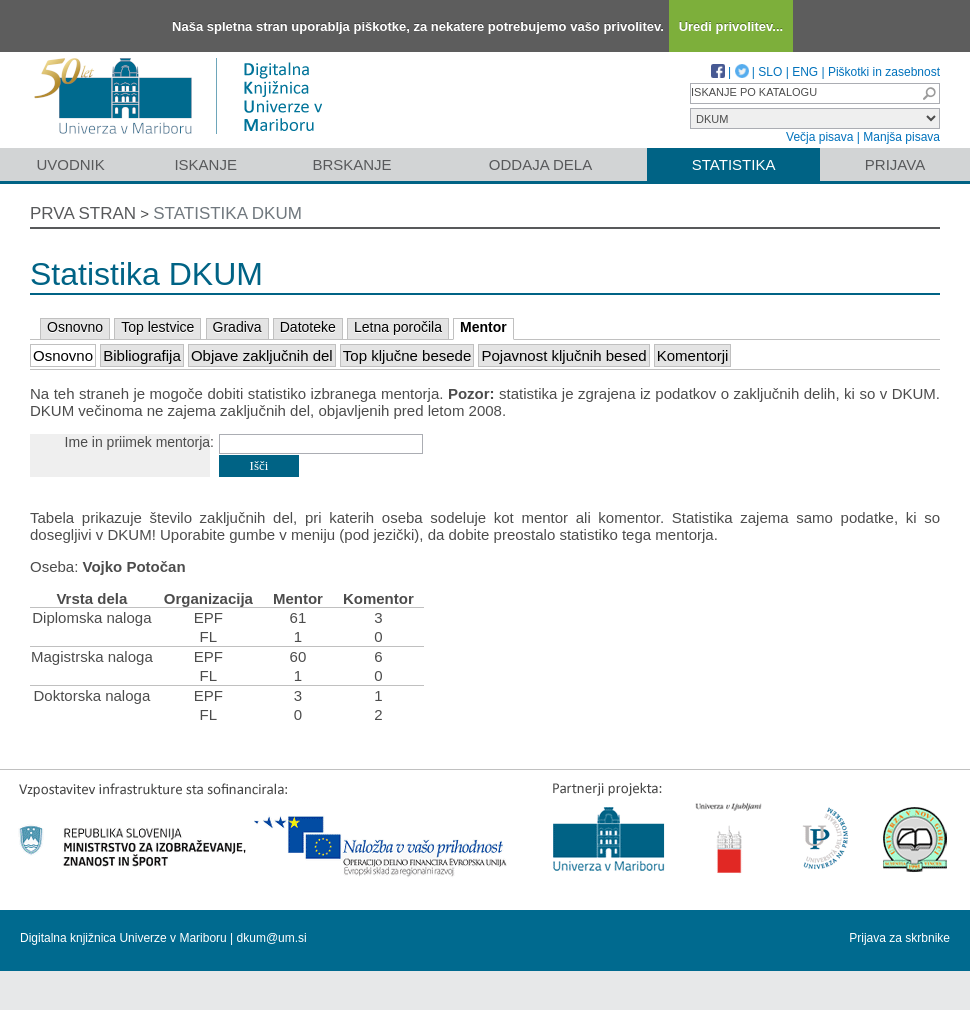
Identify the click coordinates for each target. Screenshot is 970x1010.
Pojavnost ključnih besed (563, 355)
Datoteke (308, 327)
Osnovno (75, 327)
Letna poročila (398, 327)
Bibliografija (142, 355)
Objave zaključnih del (262, 355)
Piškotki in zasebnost (884, 72)
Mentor (483, 327)
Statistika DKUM (227, 213)
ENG (805, 72)
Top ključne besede (407, 355)
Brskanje (351, 164)
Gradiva (237, 327)
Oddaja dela (540, 164)
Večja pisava (819, 137)
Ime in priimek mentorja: (139, 442)
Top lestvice (157, 327)
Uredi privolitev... (731, 26)
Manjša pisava (901, 137)
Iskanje (205, 164)
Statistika (734, 164)
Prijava (895, 164)
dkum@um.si (272, 938)
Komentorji (693, 355)
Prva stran (83, 213)
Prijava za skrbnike (899, 938)
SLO (770, 72)
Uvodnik (70, 164)
